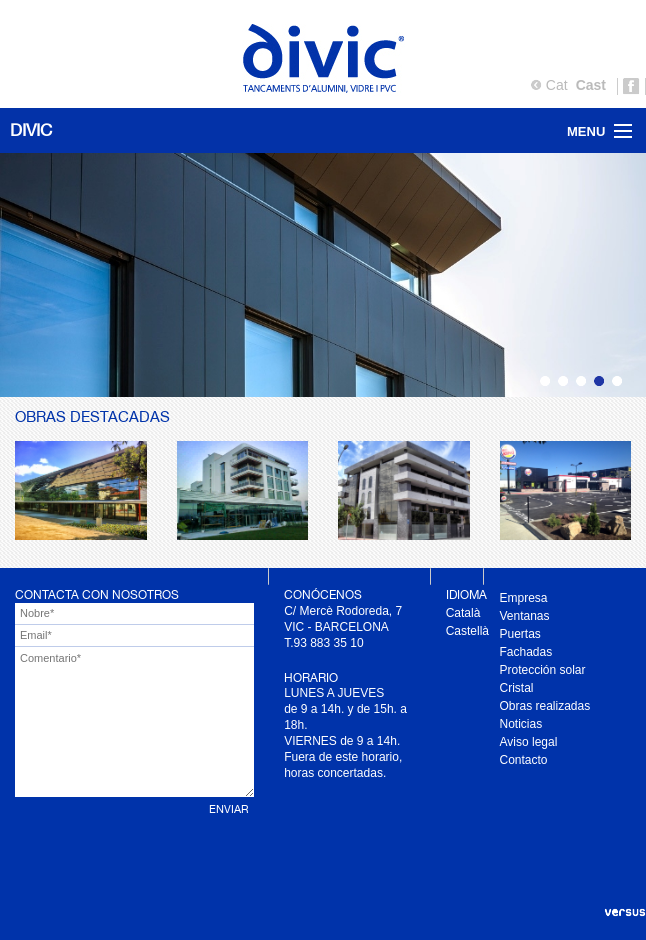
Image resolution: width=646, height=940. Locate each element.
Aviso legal (529, 742)
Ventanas (525, 616)
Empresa (524, 598)
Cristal (517, 688)
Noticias (521, 724)
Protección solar (543, 670)
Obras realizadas (545, 706)
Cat (557, 85)
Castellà (467, 631)
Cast (591, 85)
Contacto (524, 760)
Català (463, 613)
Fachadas (526, 652)
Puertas (520, 634)
